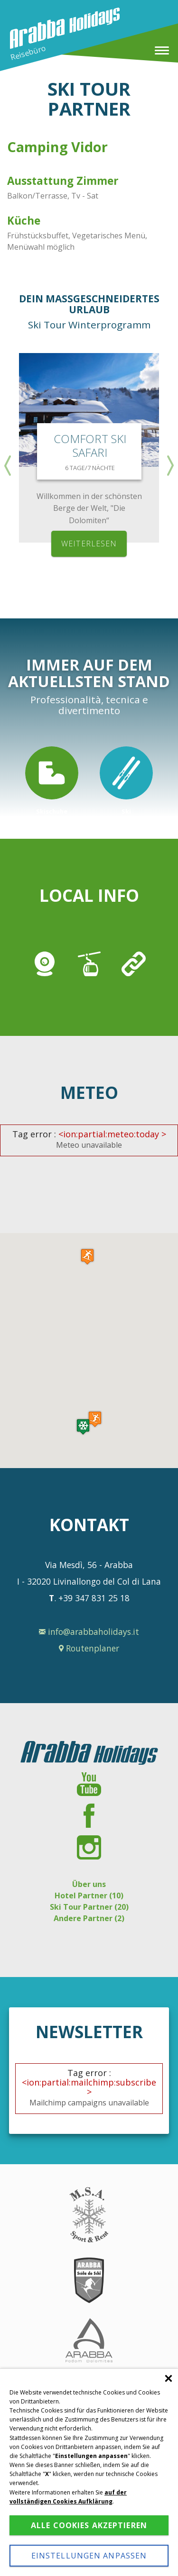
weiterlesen (89, 543)
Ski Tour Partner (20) (89, 1907)
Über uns (89, 1884)
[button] (83, 1426)
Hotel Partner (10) (89, 1895)
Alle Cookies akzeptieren (89, 2525)
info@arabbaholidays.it (89, 1631)
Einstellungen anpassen (89, 2555)
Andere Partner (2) (89, 1918)
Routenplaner (89, 1648)
